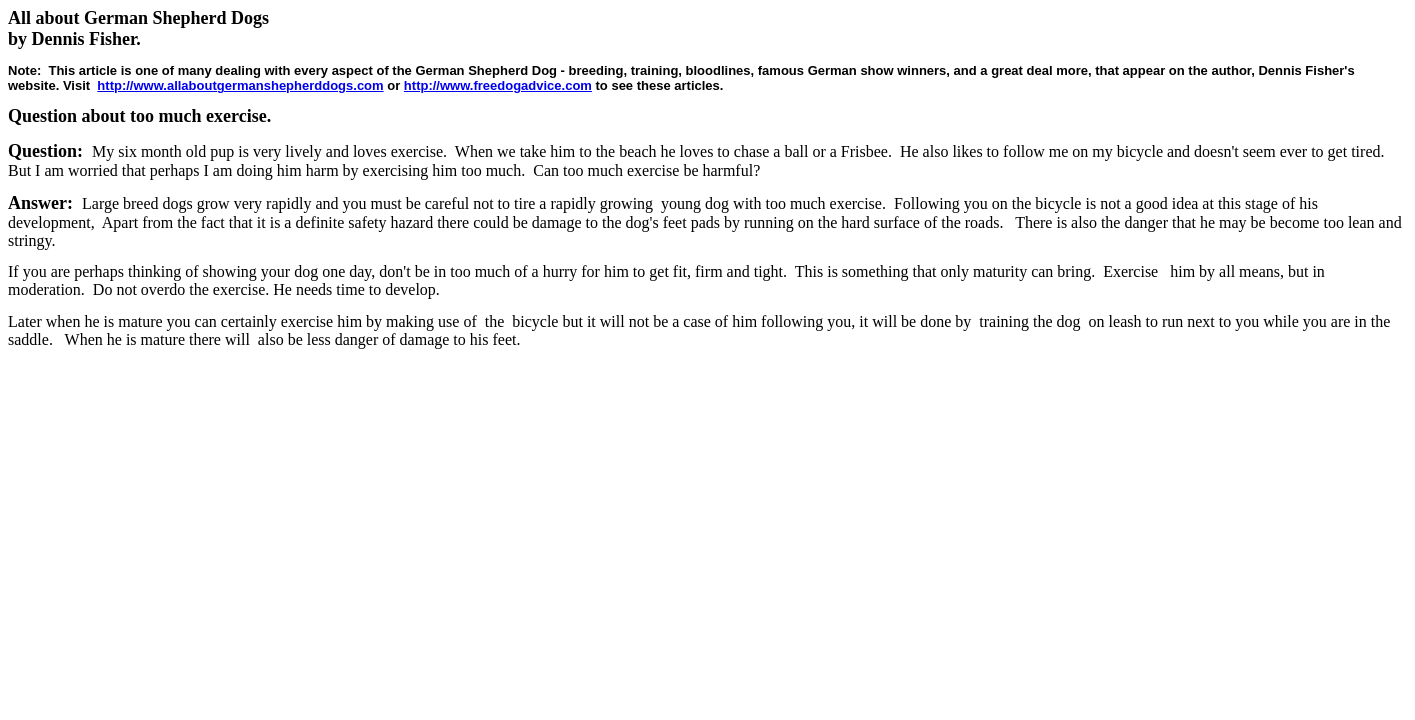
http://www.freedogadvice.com (498, 85)
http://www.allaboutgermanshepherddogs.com (240, 85)
